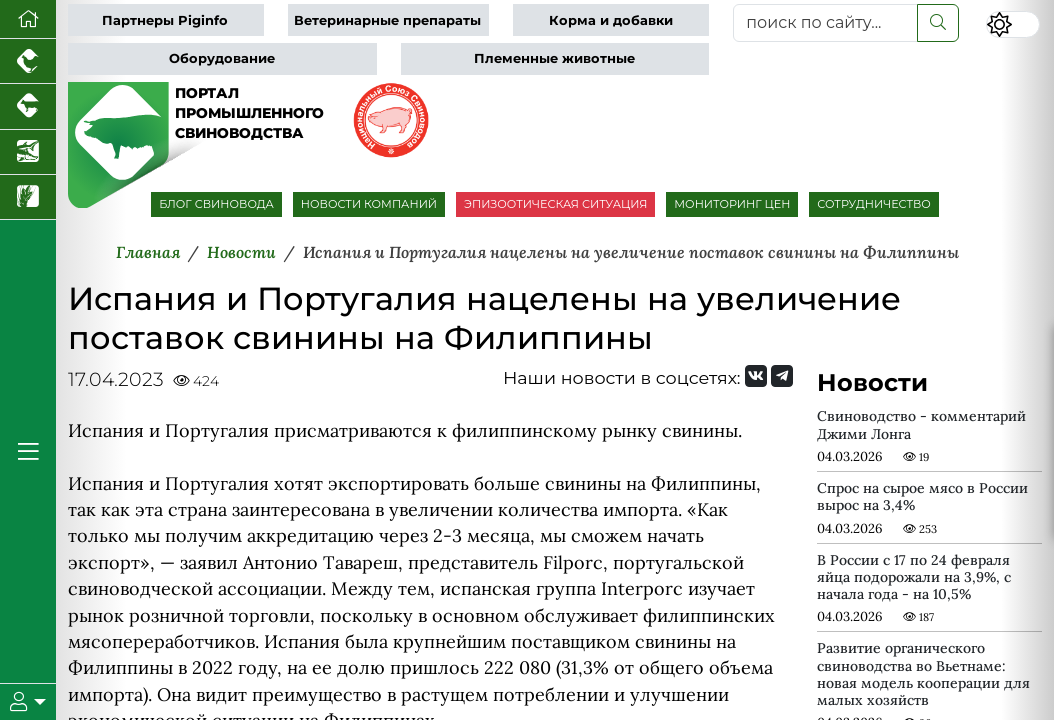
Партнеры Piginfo (165, 20)
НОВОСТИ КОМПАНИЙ (369, 204)
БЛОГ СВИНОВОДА (216, 204)
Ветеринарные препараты (387, 20)
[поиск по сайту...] (825, 23)
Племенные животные (554, 58)
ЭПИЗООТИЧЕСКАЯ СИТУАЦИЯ (555, 204)
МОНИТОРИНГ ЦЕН (732, 204)
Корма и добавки (611, 20)
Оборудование (222, 58)
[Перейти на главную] (28, 19)
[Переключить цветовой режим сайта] (1013, 24)
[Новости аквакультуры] (28, 152)
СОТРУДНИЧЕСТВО (874, 204)
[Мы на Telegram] (782, 376)
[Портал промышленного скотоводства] (28, 106)
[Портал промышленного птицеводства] (28, 61)
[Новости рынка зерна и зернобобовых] (28, 197)
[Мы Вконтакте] (756, 376)
